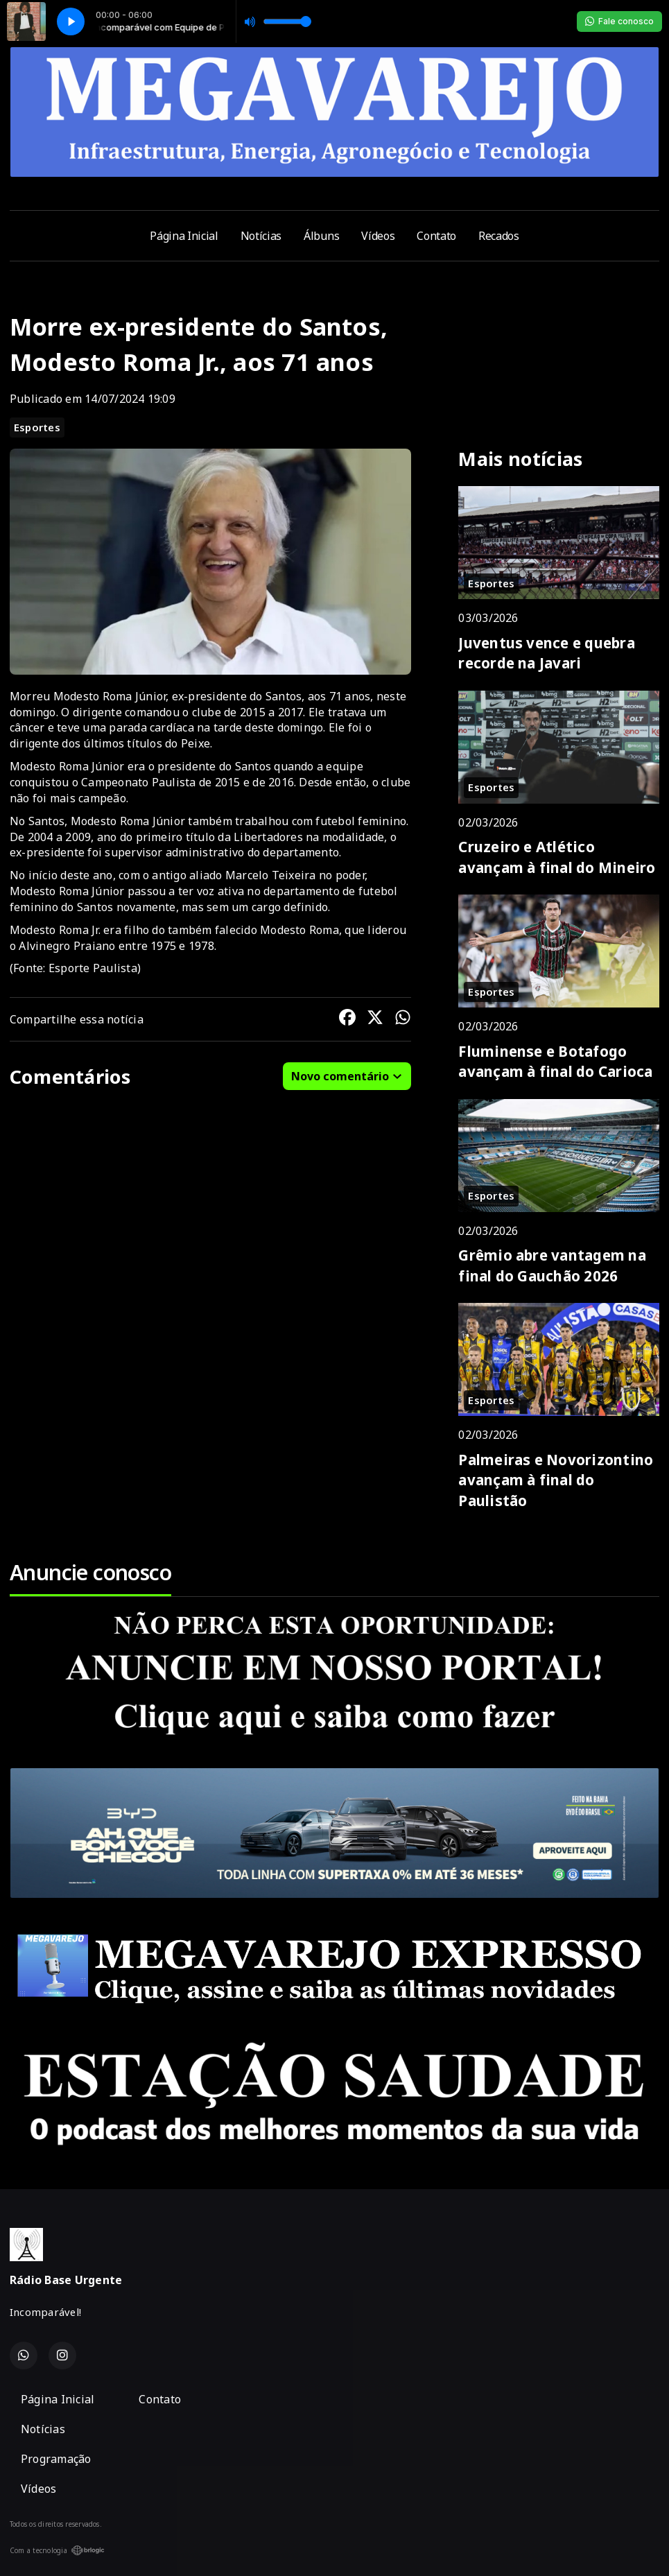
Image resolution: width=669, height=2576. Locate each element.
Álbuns (321, 235)
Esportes (37, 427)
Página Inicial (184, 235)
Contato (436, 235)
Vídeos (377, 235)
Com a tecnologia (57, 2550)
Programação (56, 2458)
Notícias (261, 235)
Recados (498, 235)
